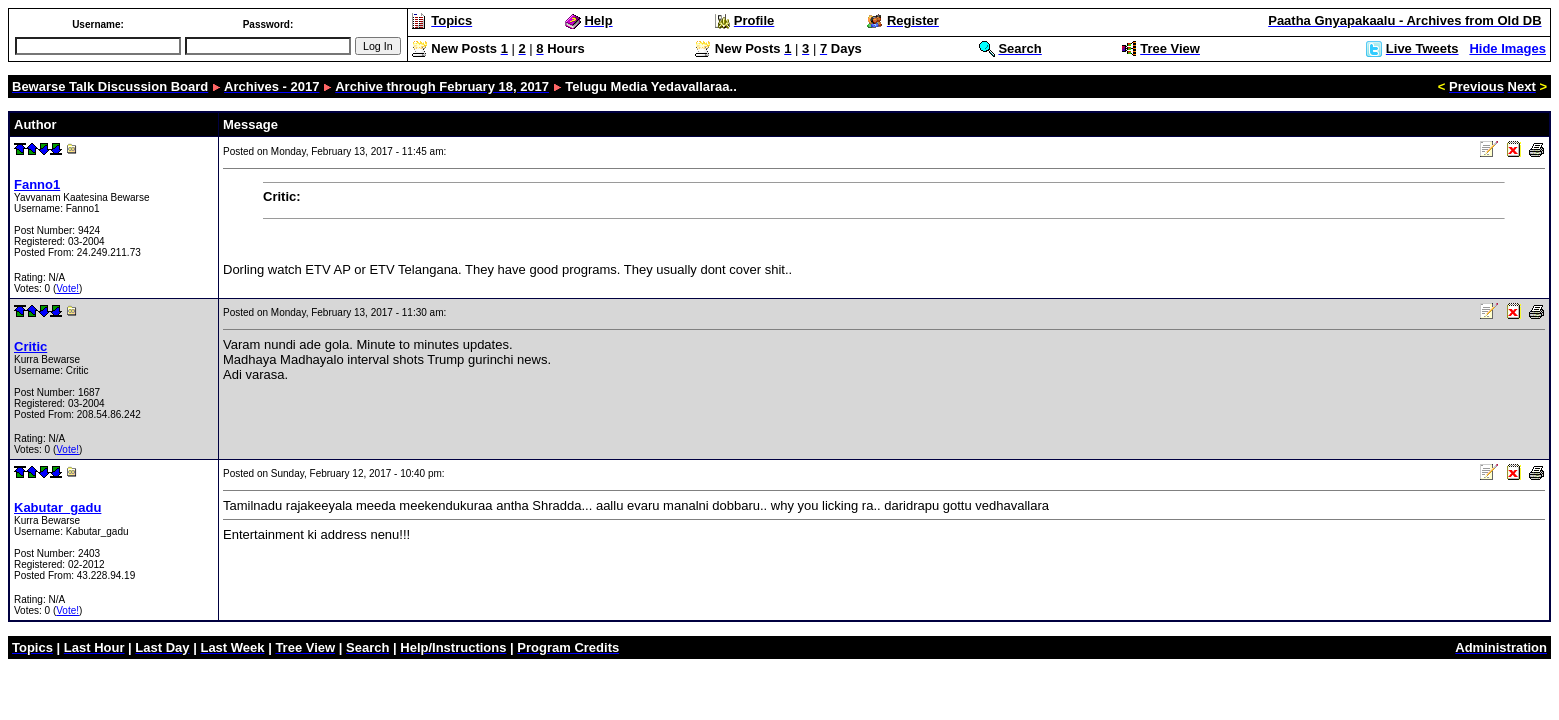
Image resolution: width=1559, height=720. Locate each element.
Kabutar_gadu (57, 507)
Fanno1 (37, 184)
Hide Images (1507, 48)
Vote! (67, 288)
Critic (30, 346)
